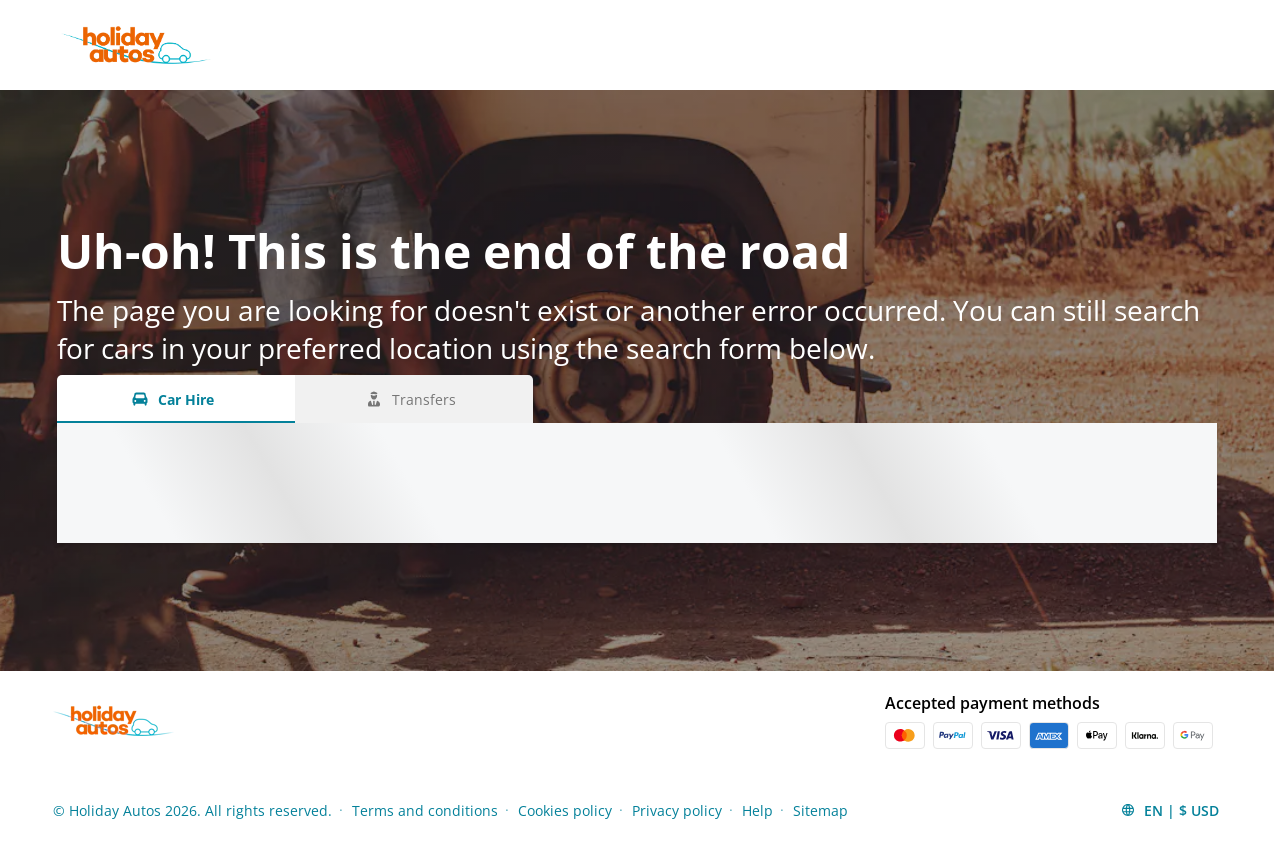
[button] (1169, 810)
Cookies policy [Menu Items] (565, 810)
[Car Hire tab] (176, 399)
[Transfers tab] (414, 399)
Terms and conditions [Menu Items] (425, 810)
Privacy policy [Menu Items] (677, 810)
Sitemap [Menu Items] (820, 810)
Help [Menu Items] (757, 810)
